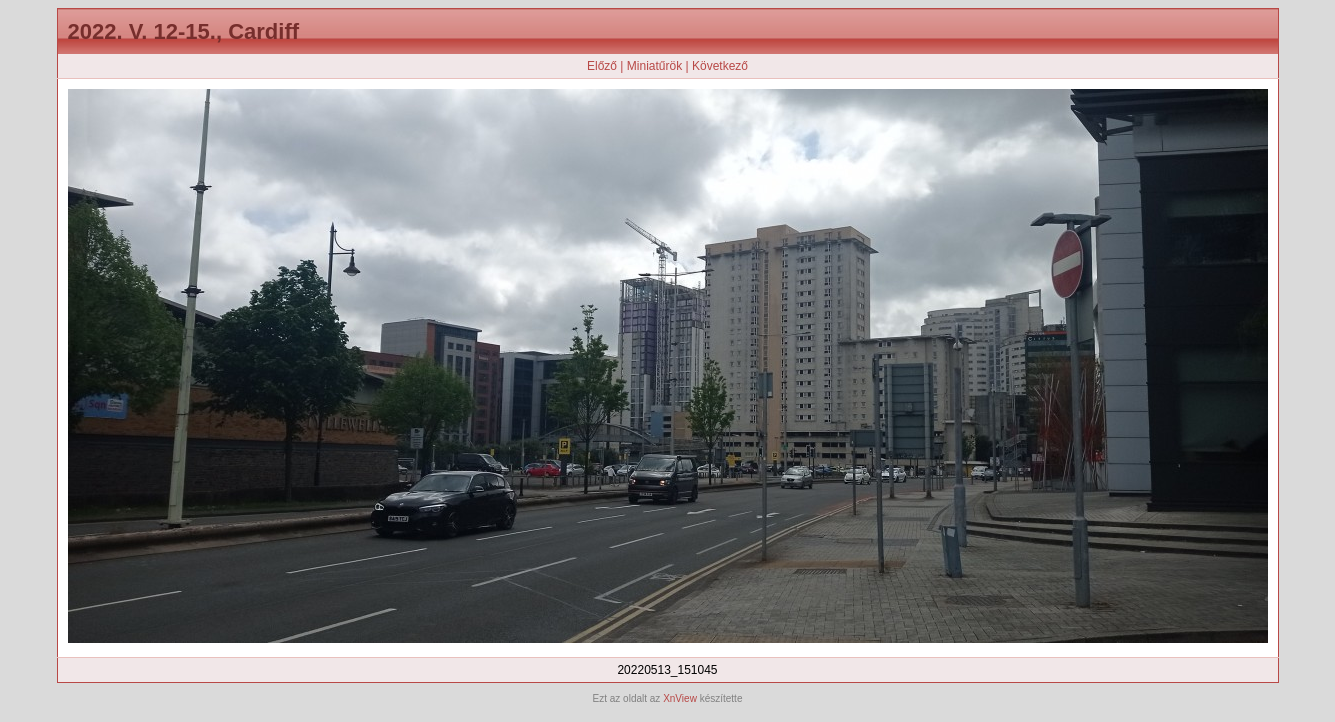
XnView (680, 698)
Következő (720, 66)
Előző (602, 66)
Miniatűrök (654, 66)
